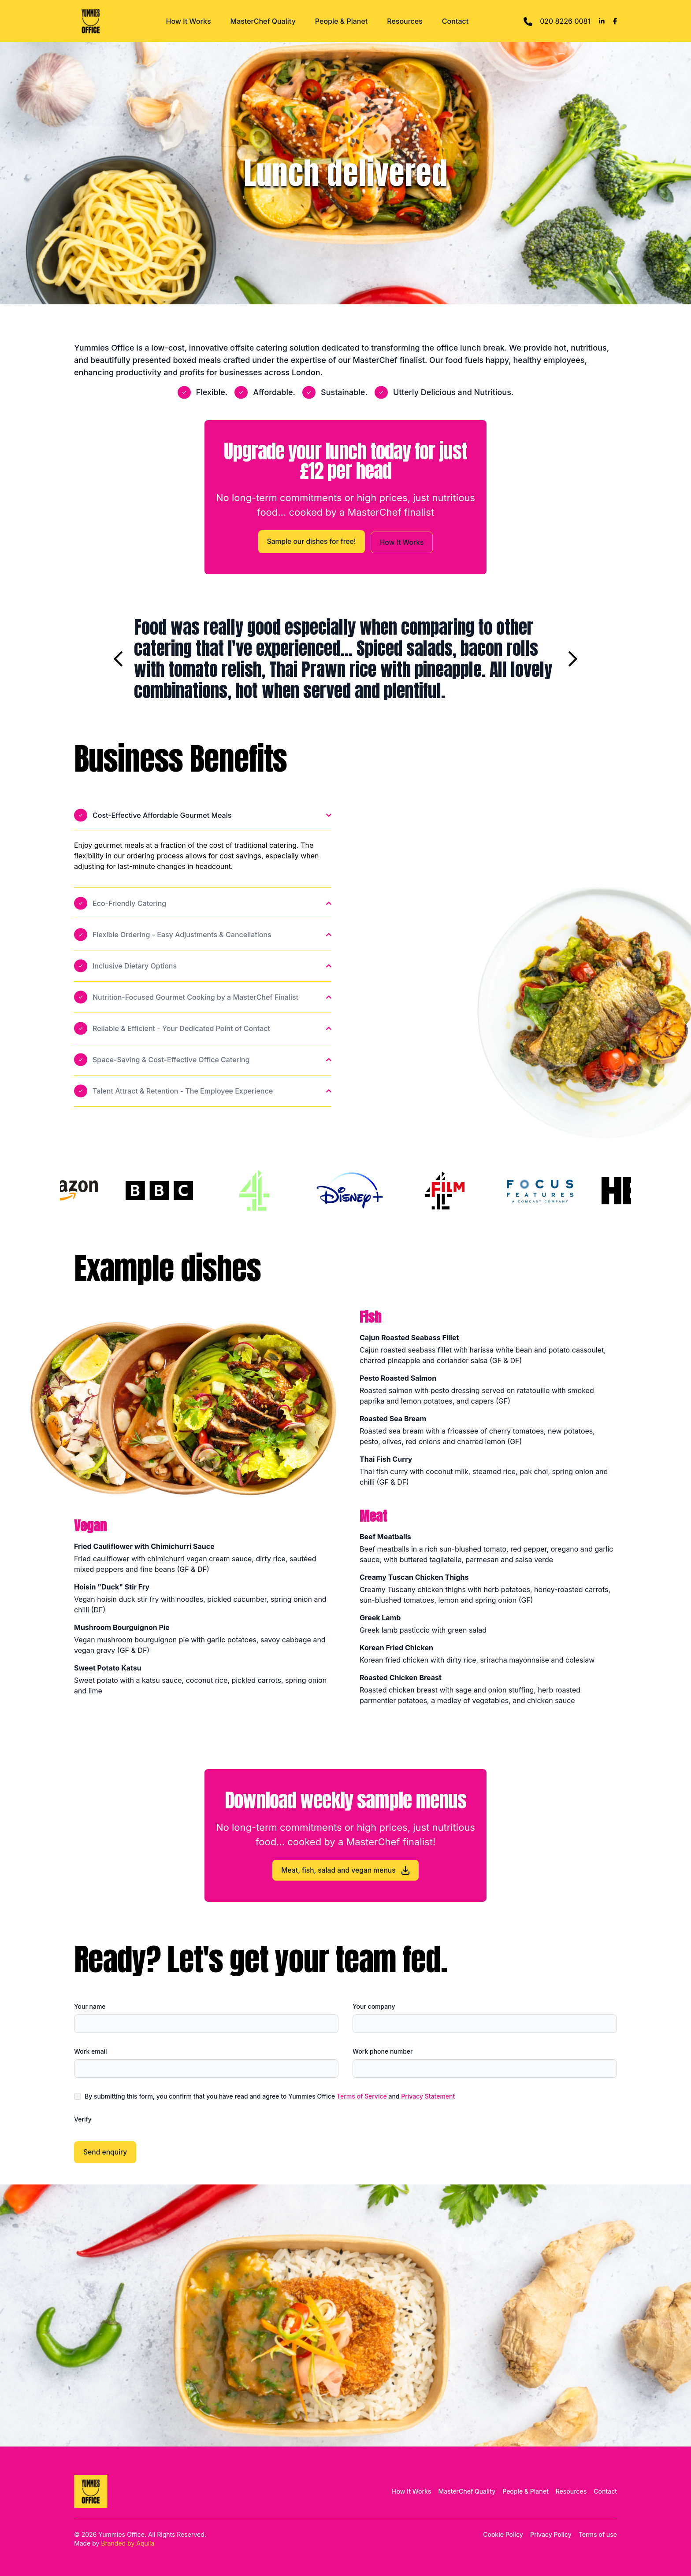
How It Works (188, 21)
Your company (374, 2006)
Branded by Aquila (127, 2543)
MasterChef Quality (263, 21)
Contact (455, 21)
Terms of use (598, 2534)
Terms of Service (362, 2095)
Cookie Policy (503, 2534)
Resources (405, 21)
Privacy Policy (551, 2534)
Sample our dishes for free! (310, 541)
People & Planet (341, 21)
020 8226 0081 (557, 21)
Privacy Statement (428, 2095)
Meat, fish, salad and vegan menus (345, 1869)
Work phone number (382, 2051)
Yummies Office (121, 2534)
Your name (90, 2006)
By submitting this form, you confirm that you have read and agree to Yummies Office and (270, 2095)
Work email (90, 2051)
